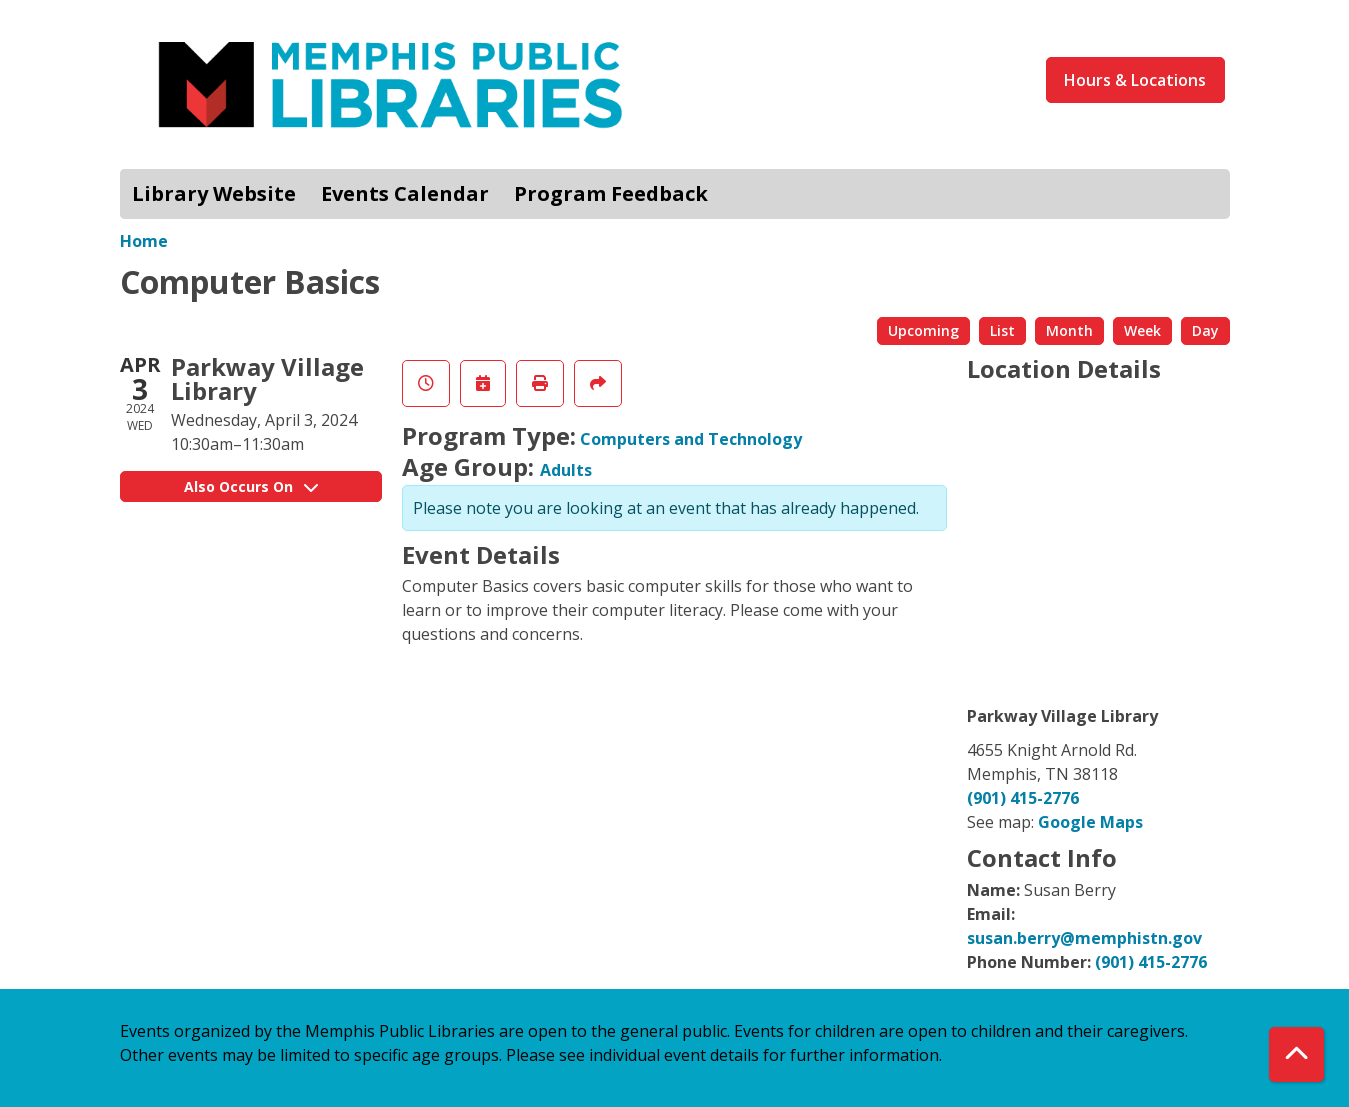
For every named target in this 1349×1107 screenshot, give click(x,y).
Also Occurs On (251, 486)
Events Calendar (405, 193)
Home (144, 241)
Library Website (214, 193)
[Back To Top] (1296, 1054)
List (1002, 330)
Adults (566, 470)
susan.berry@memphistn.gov (1084, 938)
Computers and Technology (691, 439)
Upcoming (923, 330)
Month (1069, 330)
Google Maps (1090, 822)
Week (1142, 330)
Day (1205, 330)
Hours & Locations (1135, 80)
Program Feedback (611, 193)
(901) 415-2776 (1023, 798)
